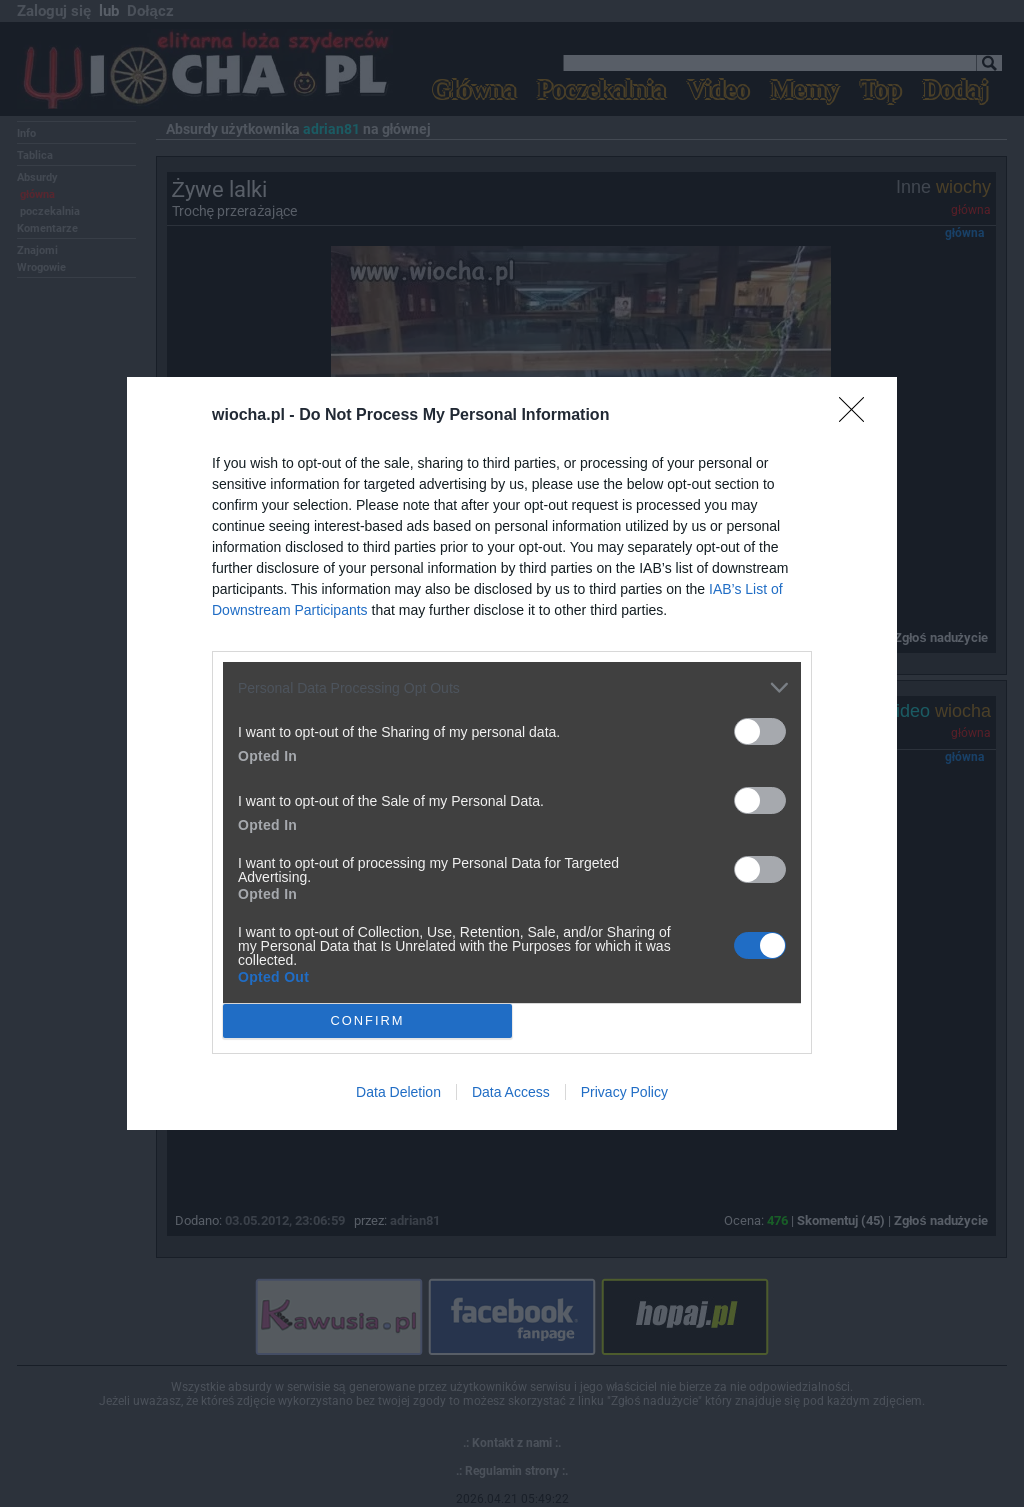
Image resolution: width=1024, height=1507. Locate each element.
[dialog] (512, 753)
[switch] (760, 731)
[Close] (858, 416)
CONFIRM (367, 1021)
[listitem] (512, 687)
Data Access (511, 1092)
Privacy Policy (624, 1092)
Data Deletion (398, 1092)
